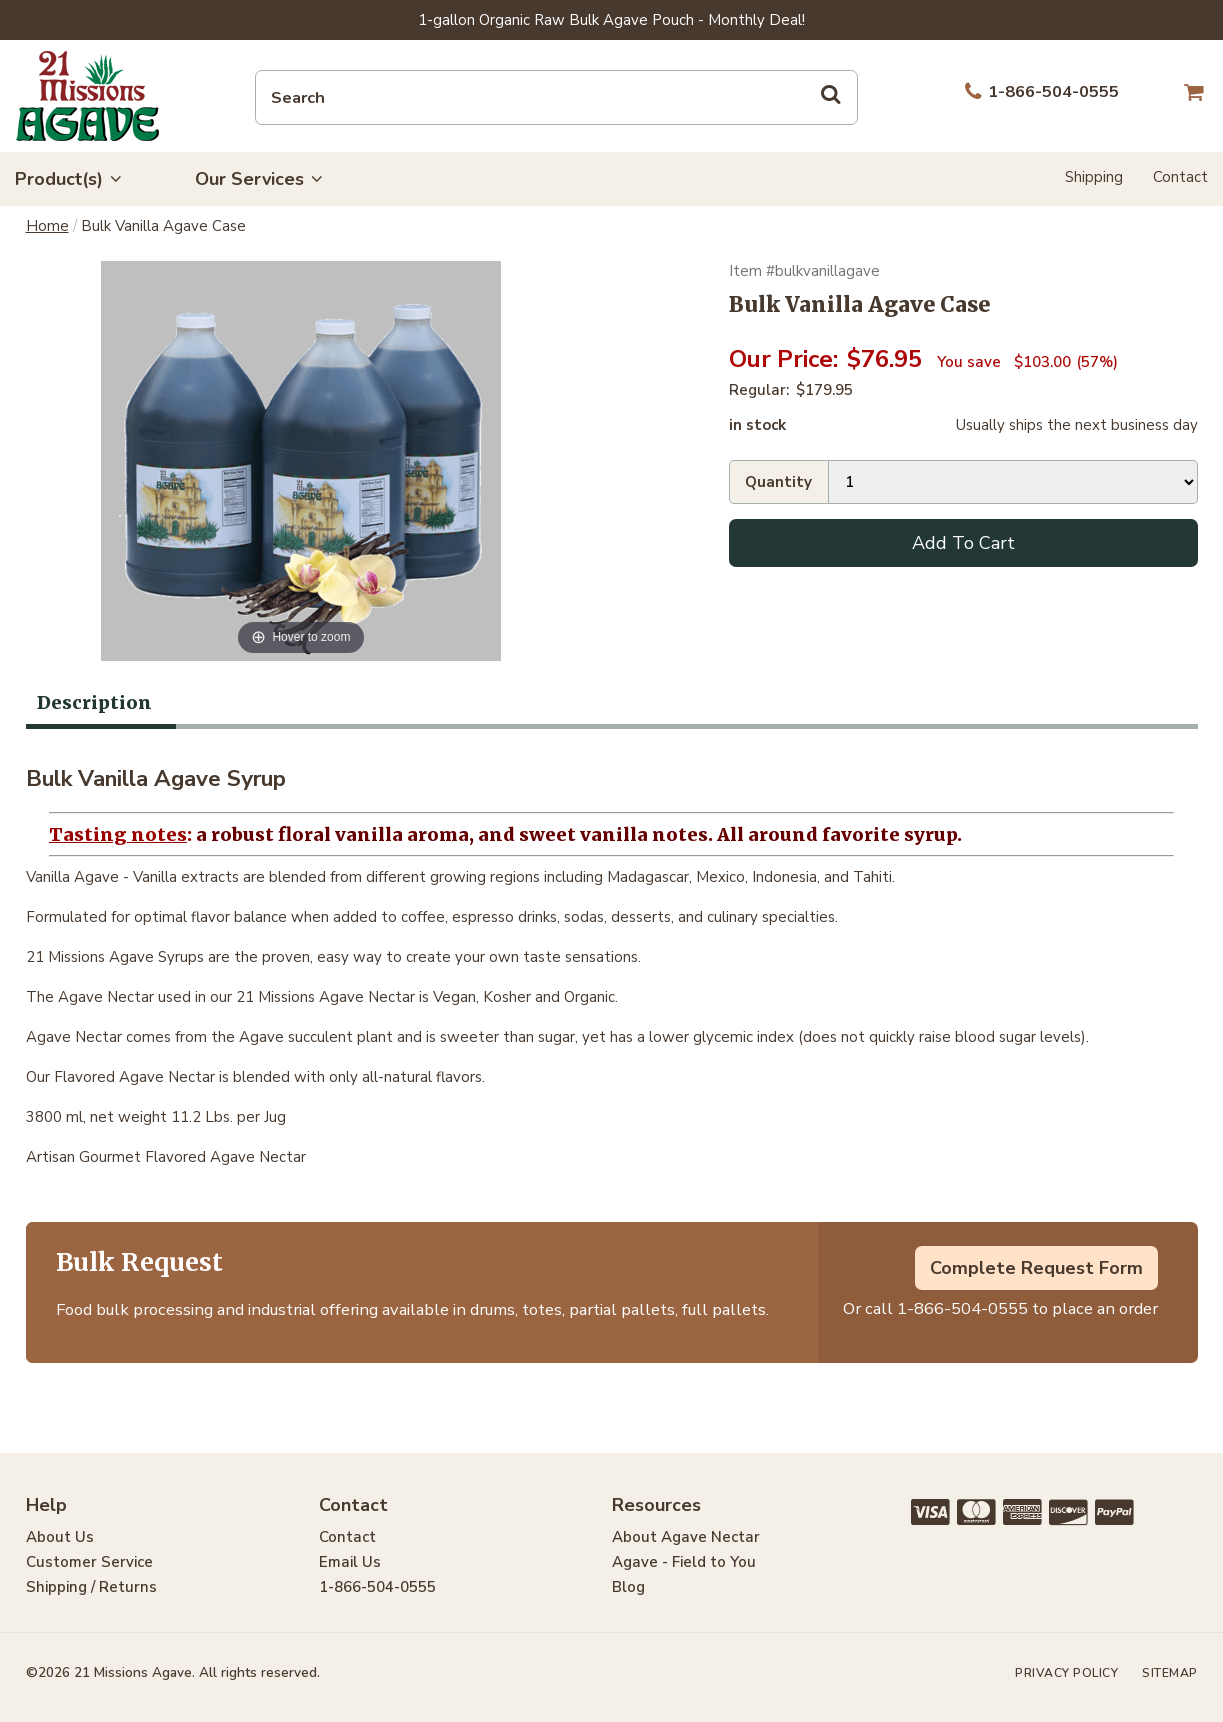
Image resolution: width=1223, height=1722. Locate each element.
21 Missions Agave (87, 96)
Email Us (350, 1562)
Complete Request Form (1036, 1268)
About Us (60, 1537)
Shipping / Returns (91, 1587)
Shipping (1094, 177)
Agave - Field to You (684, 1562)
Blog (628, 1587)
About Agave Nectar (686, 1537)
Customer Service (89, 1562)
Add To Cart (963, 543)
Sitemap (1170, 1673)
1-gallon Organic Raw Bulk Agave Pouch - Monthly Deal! (611, 20)
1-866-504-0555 (962, 1308)
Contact (1180, 177)
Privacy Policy (1066, 1673)
